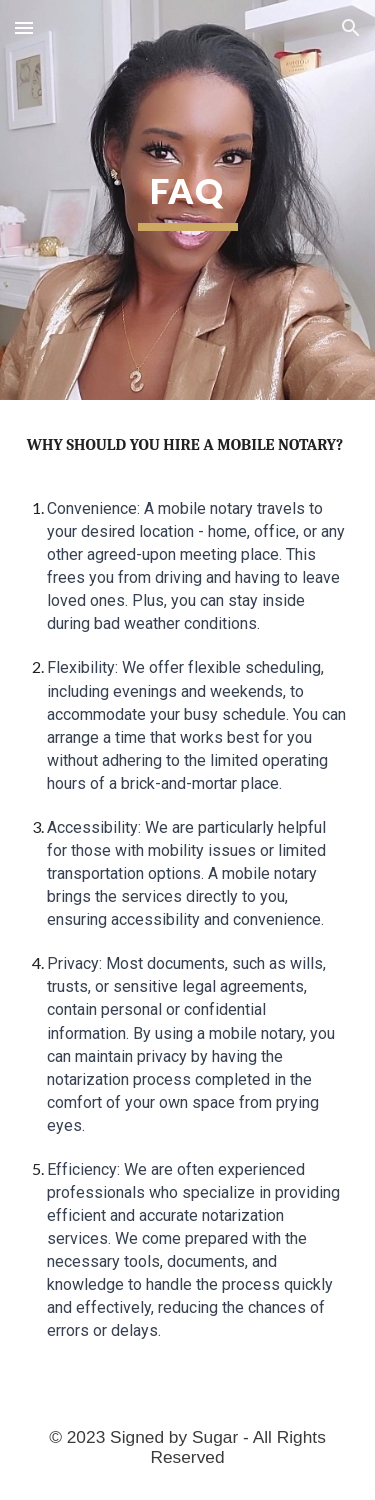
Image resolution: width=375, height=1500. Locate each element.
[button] (24, 27)
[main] (188, 200)
